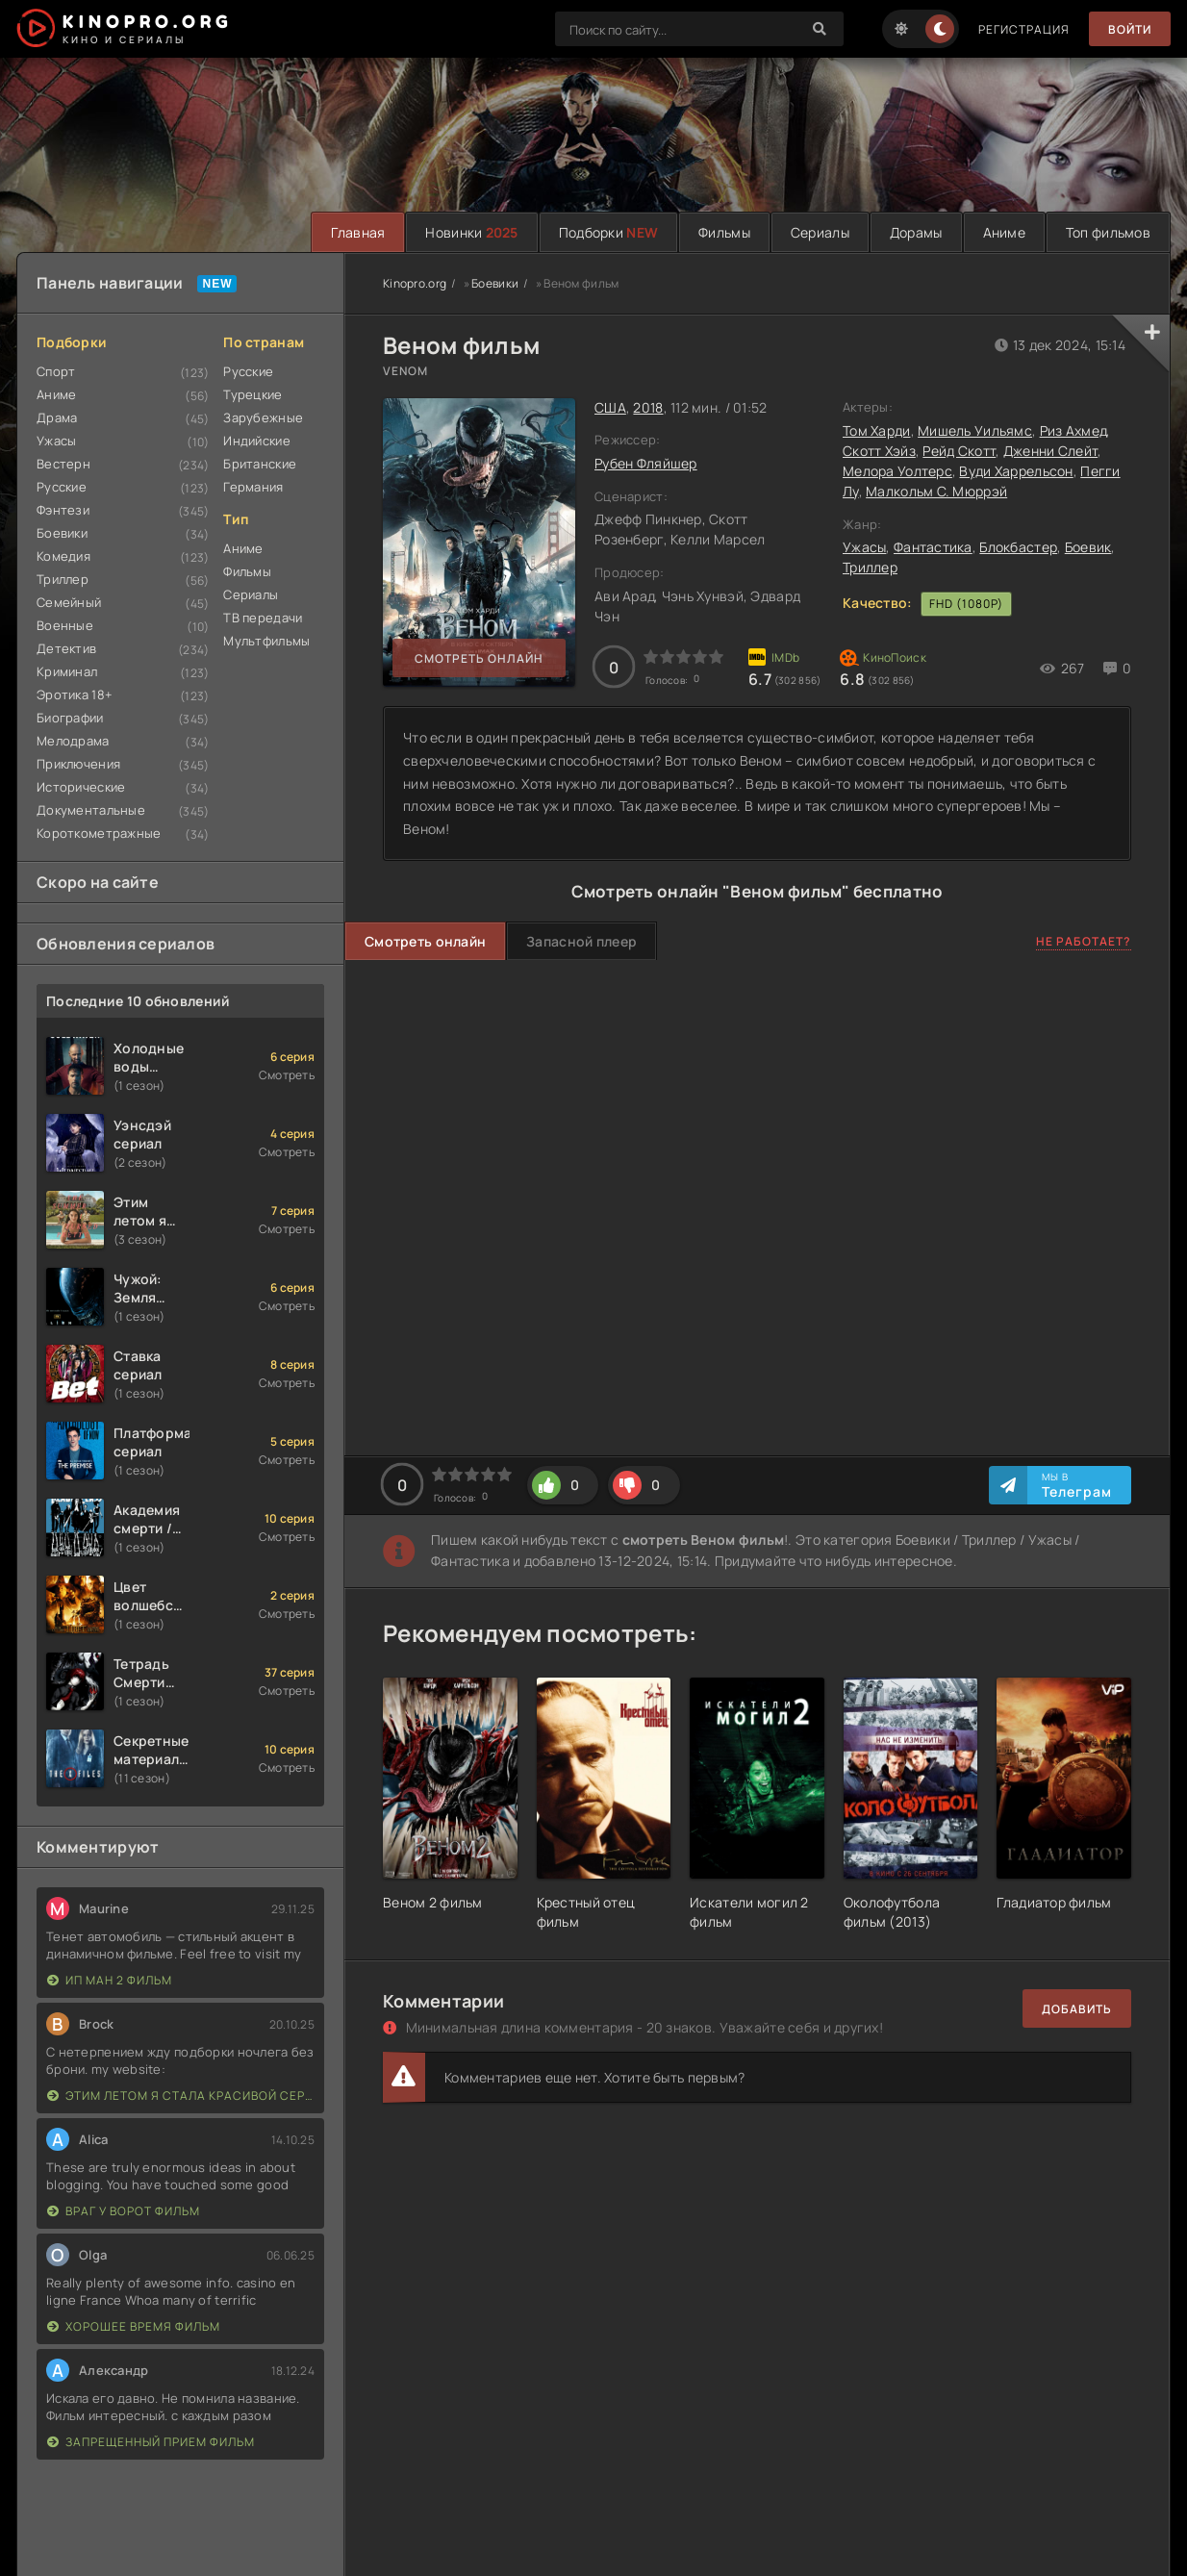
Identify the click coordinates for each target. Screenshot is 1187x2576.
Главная (358, 232)
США (610, 407)
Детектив (66, 648)
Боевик (1088, 547)
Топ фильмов (1108, 232)
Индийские (256, 440)
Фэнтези (63, 509)
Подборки (608, 232)
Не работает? (1083, 941)
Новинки (471, 232)
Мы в (1077, 1485)
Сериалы (820, 232)
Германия (253, 486)
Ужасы (56, 440)
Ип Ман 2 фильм (109, 1980)
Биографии (70, 717)
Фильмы (724, 232)
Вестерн (63, 463)
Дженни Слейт (1050, 451)
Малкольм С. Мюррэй (936, 491)
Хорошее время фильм (133, 2326)
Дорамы (916, 232)
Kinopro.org (414, 283)
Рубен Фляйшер (645, 463)
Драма (57, 417)
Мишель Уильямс (975, 430)
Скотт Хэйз (879, 451)
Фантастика (933, 547)
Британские (259, 463)
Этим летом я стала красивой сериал (181, 2095)
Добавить (1077, 2009)
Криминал (67, 671)
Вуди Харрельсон (1016, 471)
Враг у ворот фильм (123, 2211)
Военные (65, 625)
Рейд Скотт (959, 451)
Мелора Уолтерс (897, 471)
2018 (648, 407)
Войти (1129, 29)
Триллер (62, 579)
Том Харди (877, 430)
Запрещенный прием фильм (151, 2442)
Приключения (78, 763)
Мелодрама (73, 740)
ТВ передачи (262, 617)
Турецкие (252, 394)
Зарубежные (263, 417)
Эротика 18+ (75, 694)
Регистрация (1024, 29)
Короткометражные (99, 833)
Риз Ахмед (1073, 430)
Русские (62, 486)
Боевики (62, 533)
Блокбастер (1018, 547)
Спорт (56, 371)
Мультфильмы (266, 640)
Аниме (1004, 232)
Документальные (91, 810)
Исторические (81, 787)
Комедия (63, 556)
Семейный (69, 602)
